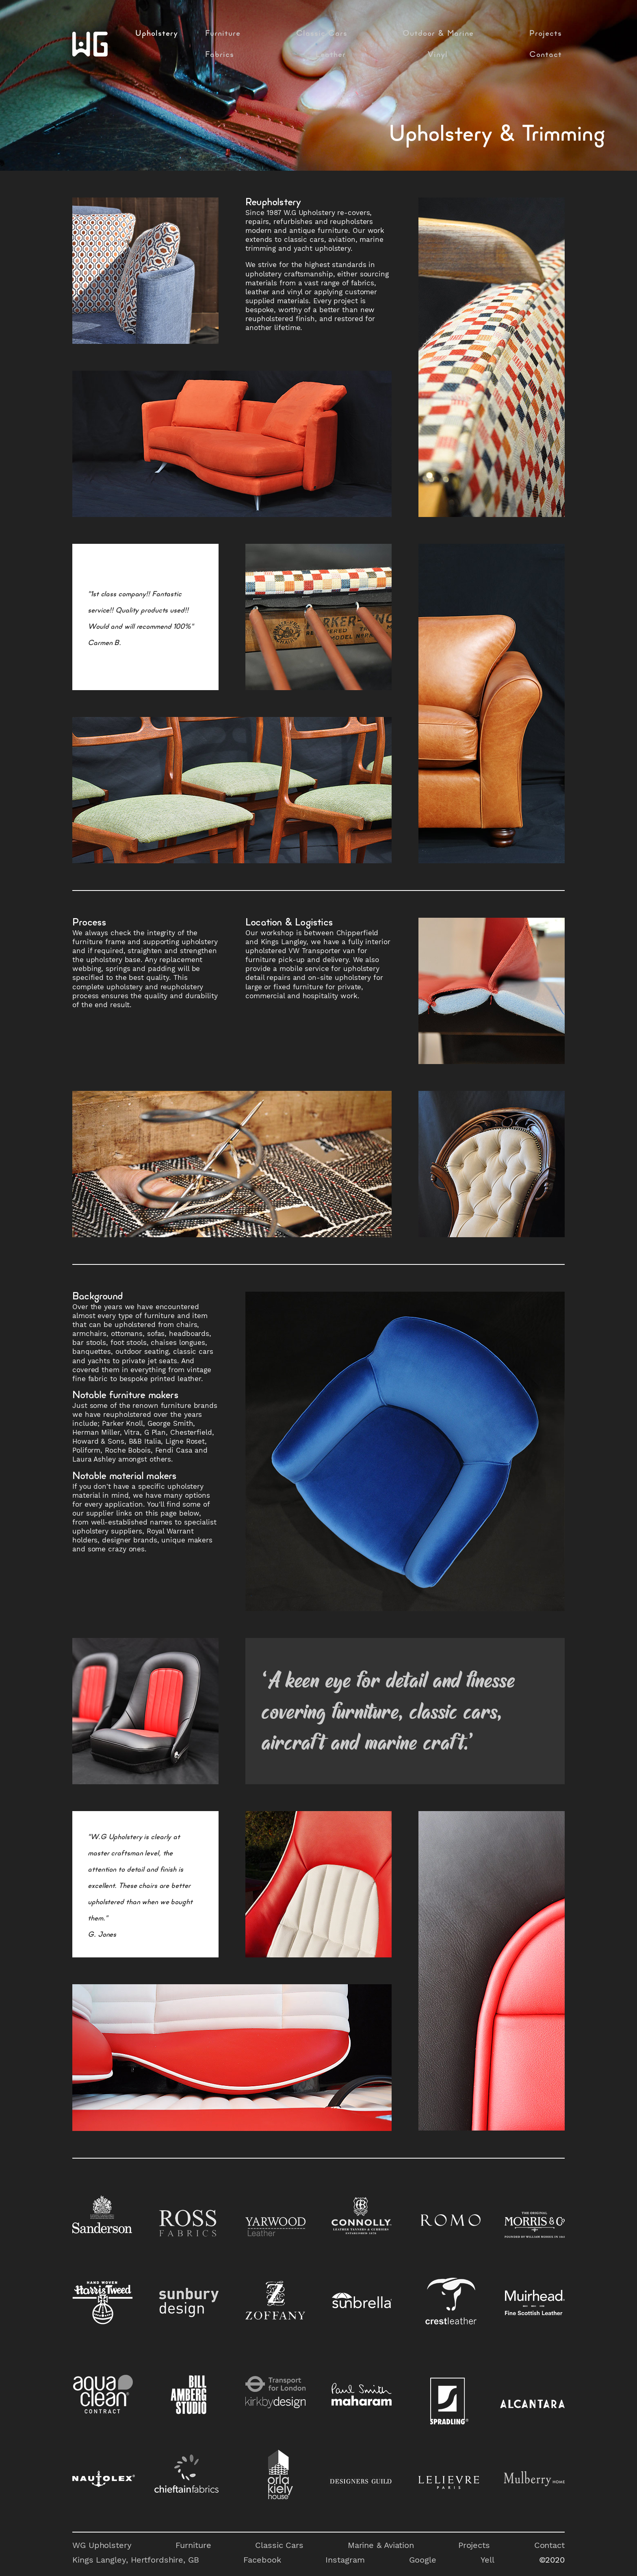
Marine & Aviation (381, 2545)
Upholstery (156, 34)
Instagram (344, 2560)
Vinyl (437, 55)
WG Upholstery (102, 2545)
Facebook (262, 2560)
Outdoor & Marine (438, 34)
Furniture (222, 34)
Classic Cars (321, 34)
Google (422, 2560)
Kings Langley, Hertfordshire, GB (135, 2560)
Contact (545, 55)
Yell (487, 2560)
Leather (331, 55)
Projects (545, 34)
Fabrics (219, 55)
